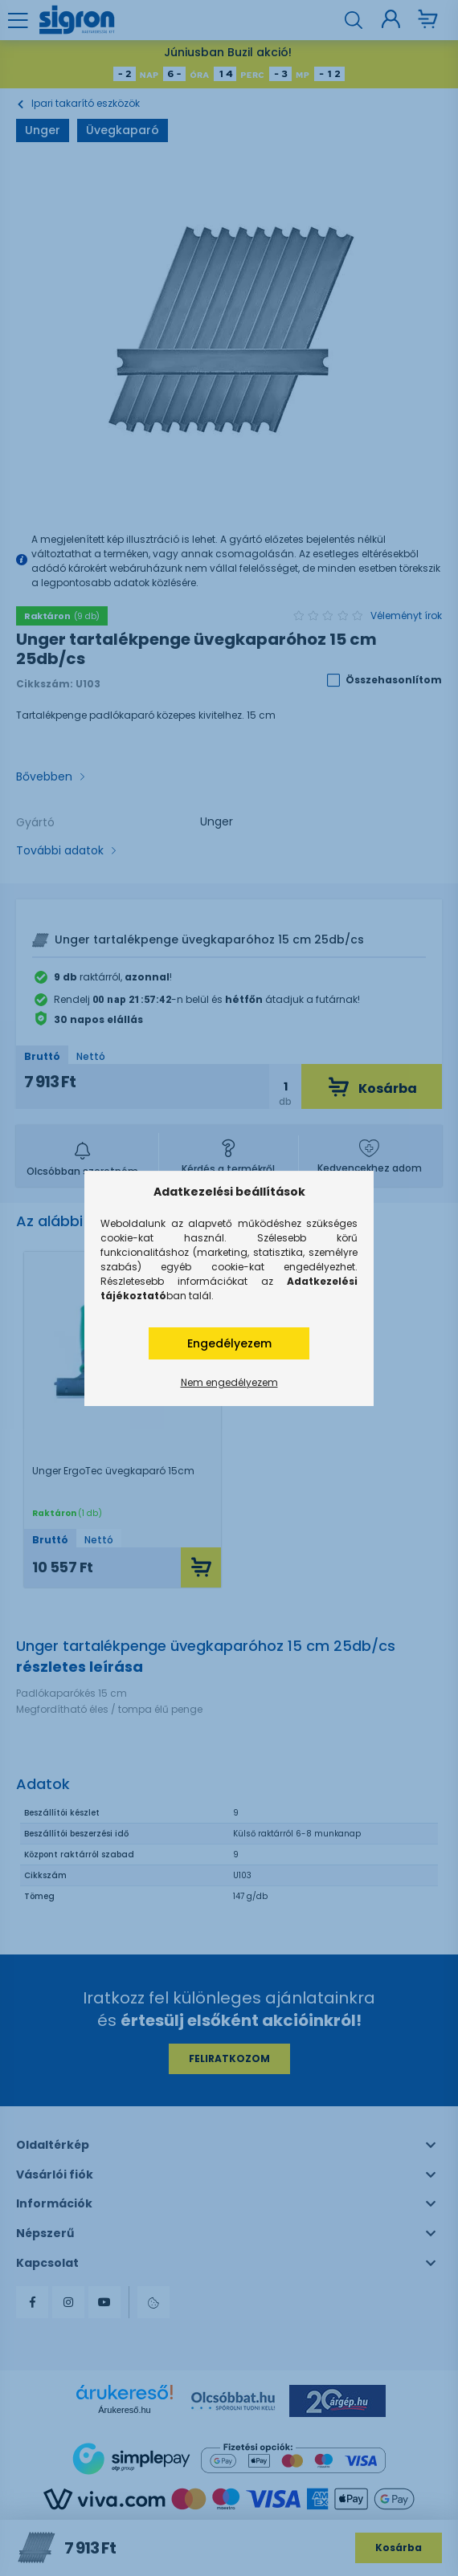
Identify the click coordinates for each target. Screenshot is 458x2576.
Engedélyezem (229, 1343)
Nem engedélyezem (229, 1382)
